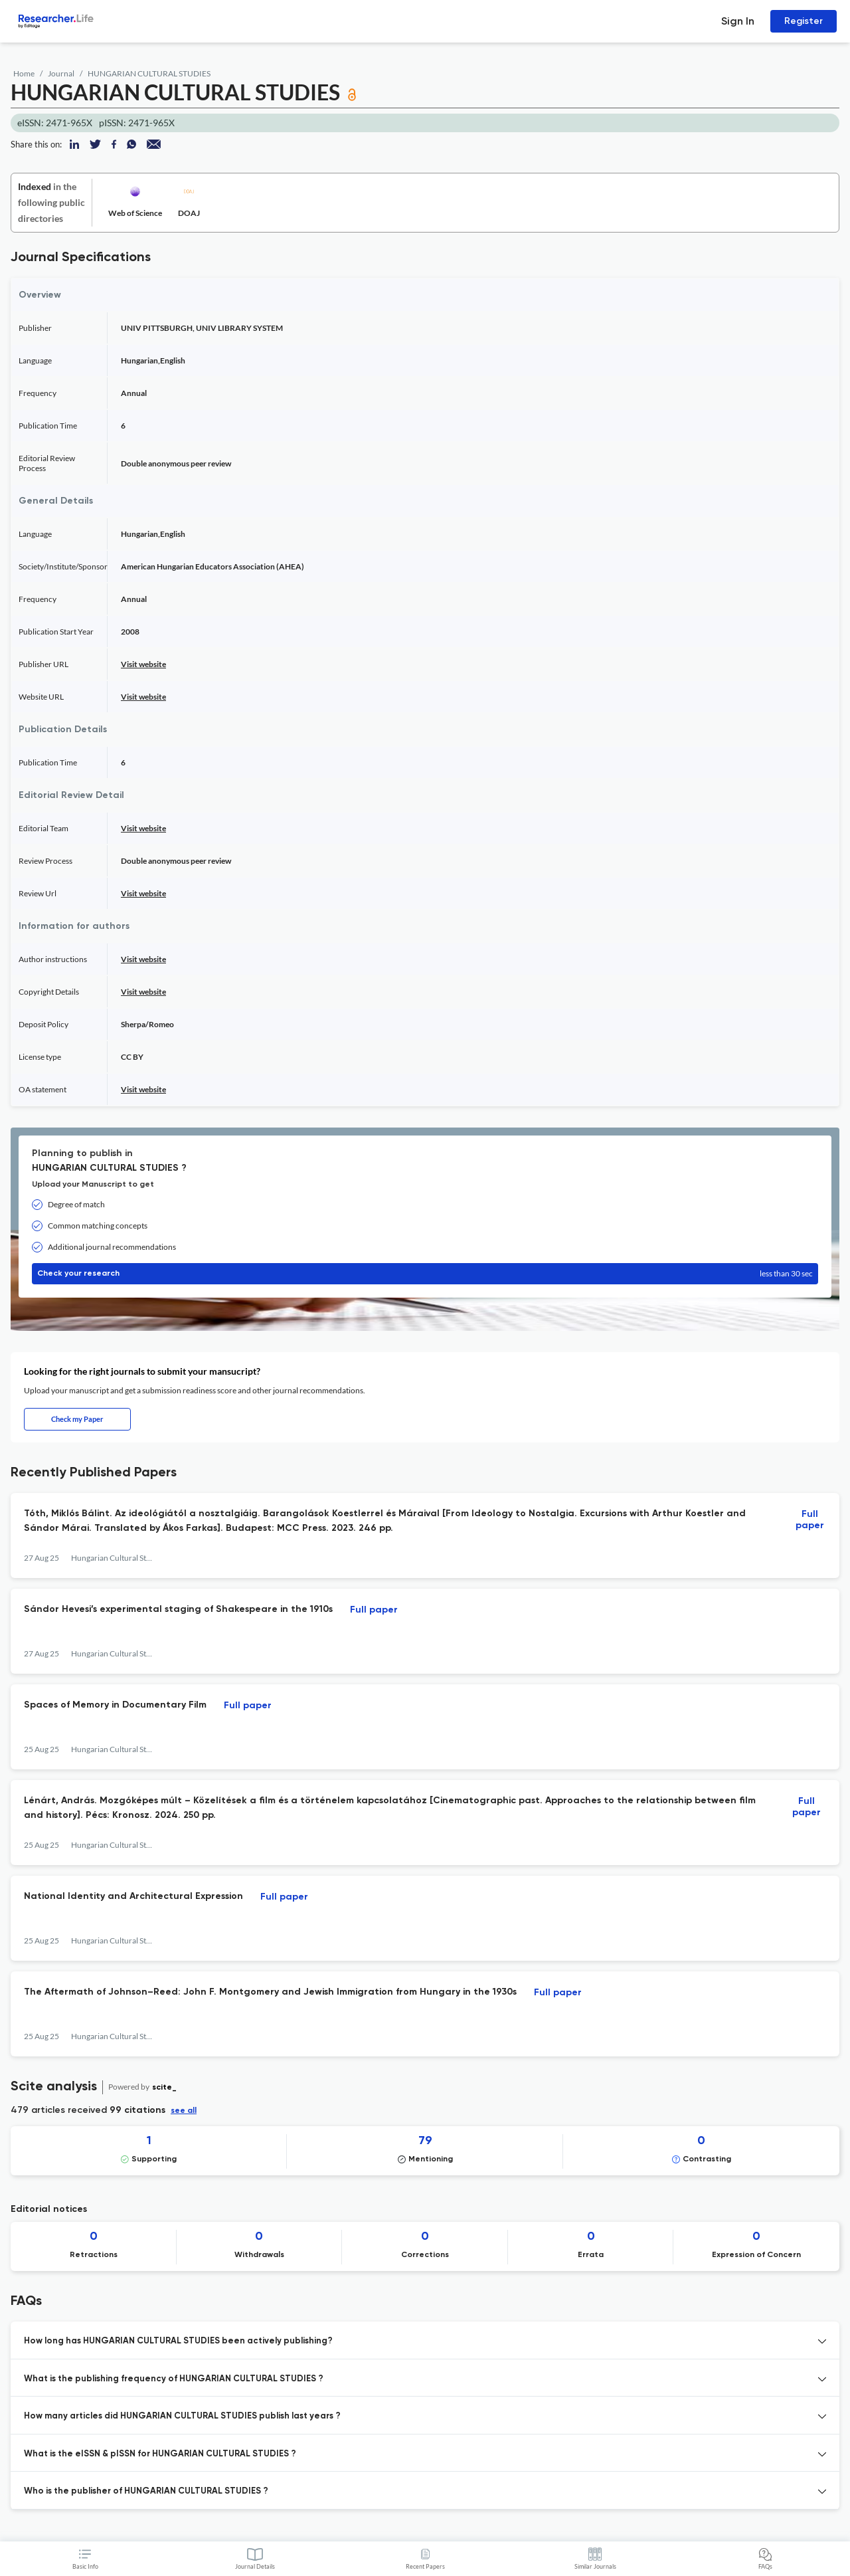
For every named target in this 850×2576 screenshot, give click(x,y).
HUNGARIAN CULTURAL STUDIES (149, 73)
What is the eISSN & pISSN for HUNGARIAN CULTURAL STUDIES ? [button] (160, 2454)
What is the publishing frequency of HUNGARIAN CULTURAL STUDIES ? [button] (173, 2379)
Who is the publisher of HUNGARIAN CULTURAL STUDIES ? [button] (146, 2491)
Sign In (737, 21)
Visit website (143, 664)
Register (803, 21)
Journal (61, 73)
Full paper (810, 1520)
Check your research (425, 1274)
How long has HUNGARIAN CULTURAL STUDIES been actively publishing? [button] (178, 2341)
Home (24, 73)
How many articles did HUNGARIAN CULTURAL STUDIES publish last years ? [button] (182, 2416)
